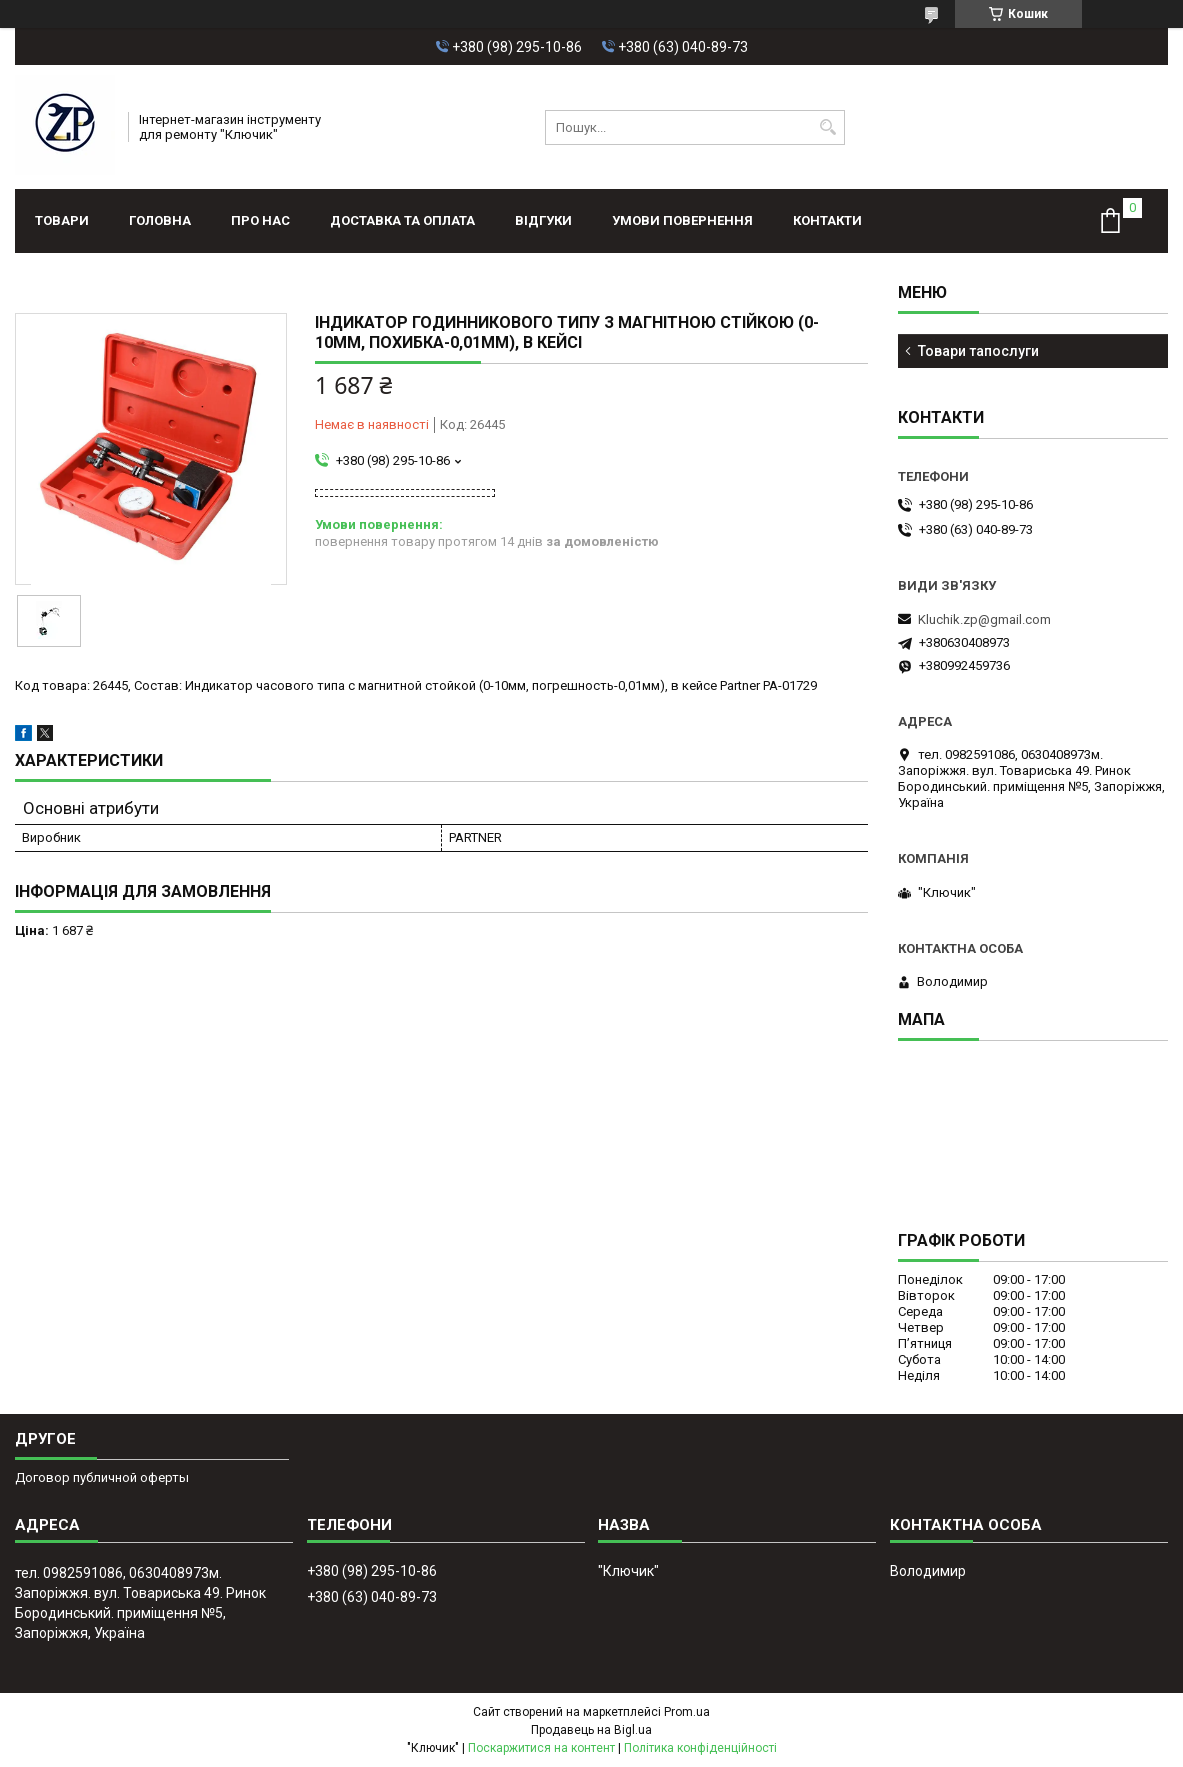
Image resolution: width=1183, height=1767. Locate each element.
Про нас (260, 220)
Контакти (827, 220)
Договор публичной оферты (102, 1477)
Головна (160, 220)
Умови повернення (682, 220)
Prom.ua (687, 1712)
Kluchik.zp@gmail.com (984, 619)
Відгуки (543, 220)
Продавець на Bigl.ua (591, 1730)
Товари (62, 220)
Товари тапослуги (978, 351)
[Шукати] (827, 127)
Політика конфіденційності (700, 1748)
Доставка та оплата (402, 220)
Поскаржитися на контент (541, 1748)
